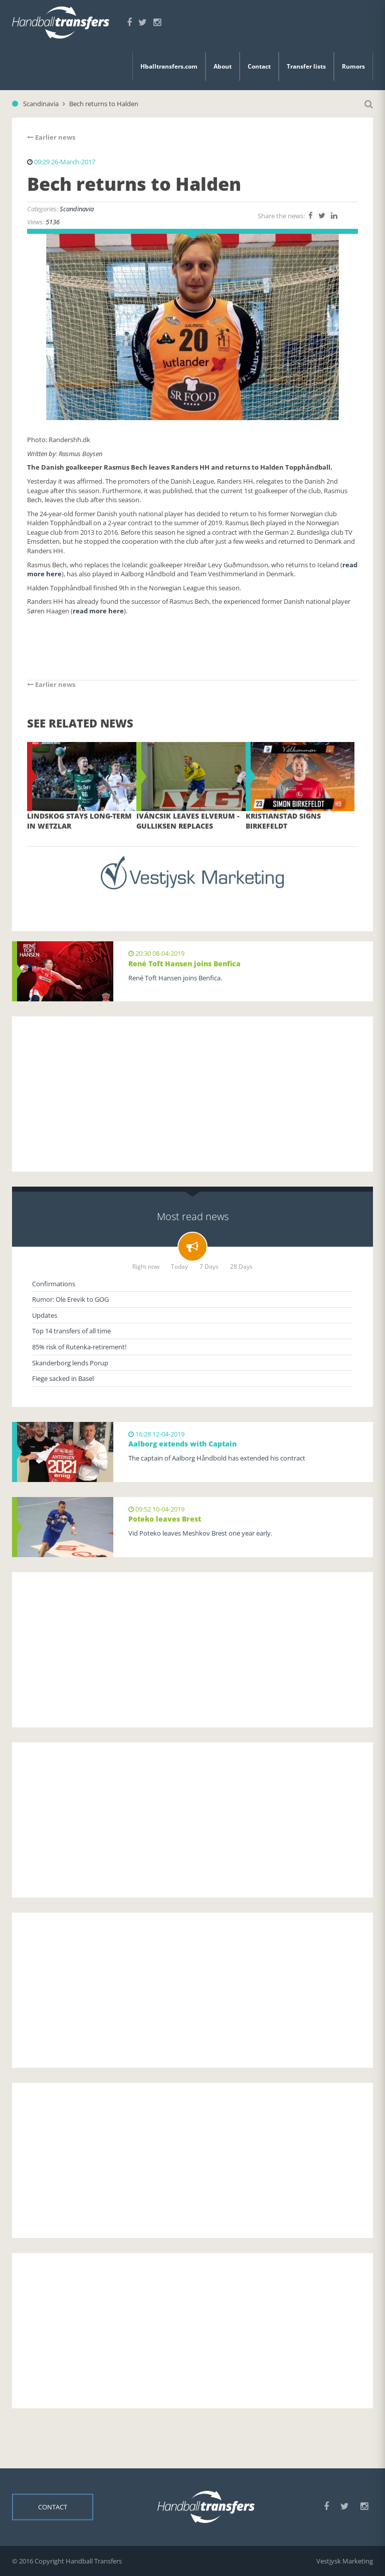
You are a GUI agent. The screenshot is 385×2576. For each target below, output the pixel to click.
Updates (44, 1315)
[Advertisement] (192, 1094)
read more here (98, 610)
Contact (259, 66)
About (223, 66)
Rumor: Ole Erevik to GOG (70, 1299)
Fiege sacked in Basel (63, 1378)
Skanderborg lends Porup (70, 1362)
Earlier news (51, 137)
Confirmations (53, 1283)
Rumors (353, 66)
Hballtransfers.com (169, 66)
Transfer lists (306, 66)
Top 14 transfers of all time (71, 1330)
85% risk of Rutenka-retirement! (79, 1346)
